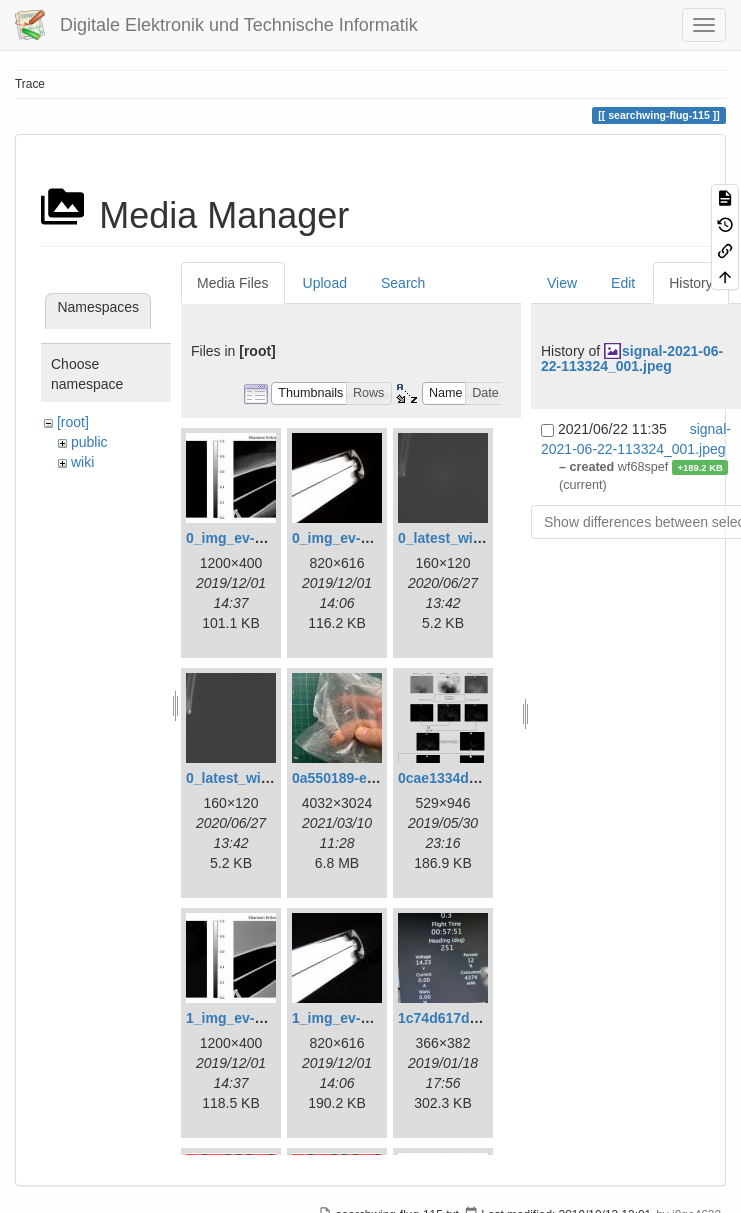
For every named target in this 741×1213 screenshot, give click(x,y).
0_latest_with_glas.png (474, 538)
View (562, 283)
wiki (82, 462)
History (691, 283)
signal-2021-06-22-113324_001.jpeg (632, 358)
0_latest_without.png (255, 778)
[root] (73, 422)
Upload (325, 283)
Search (403, 283)
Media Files (233, 283)
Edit (623, 283)
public (89, 442)
